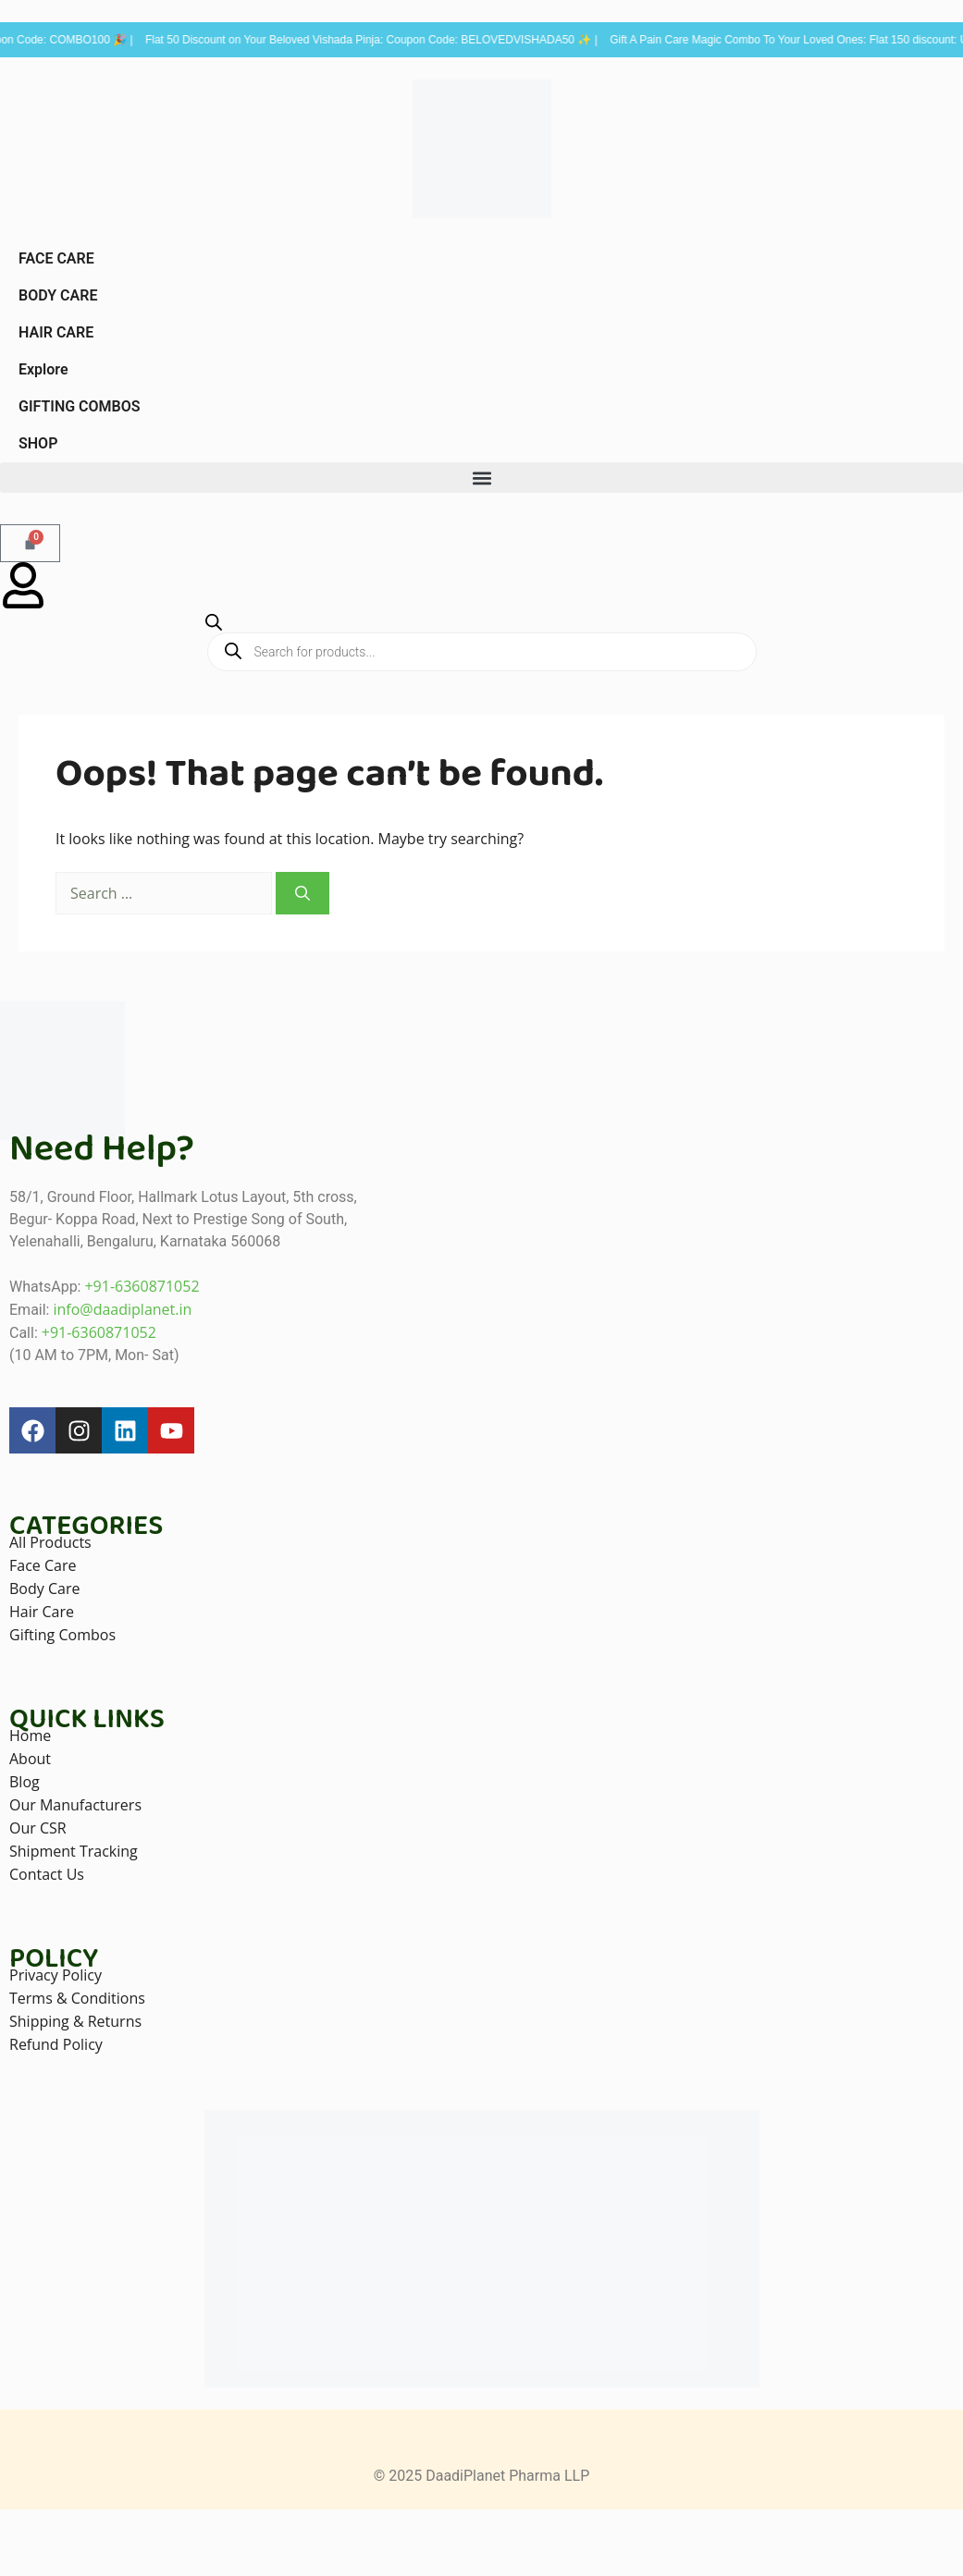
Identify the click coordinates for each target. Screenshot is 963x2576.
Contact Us (46, 1874)
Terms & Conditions (77, 1998)
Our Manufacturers (75, 1805)
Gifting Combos (62, 1635)
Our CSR (38, 1828)
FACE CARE (56, 258)
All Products (50, 1542)
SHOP (38, 443)
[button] (481, 477)
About (30, 1758)
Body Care (44, 1588)
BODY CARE (58, 295)
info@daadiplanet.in (122, 1309)
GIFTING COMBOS (80, 406)
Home (30, 1735)
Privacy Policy (55, 1975)
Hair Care (41, 1611)
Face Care (42, 1565)
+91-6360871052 (141, 1286)
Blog (24, 1782)
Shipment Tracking (73, 1851)
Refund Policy (56, 2044)
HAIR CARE (56, 332)
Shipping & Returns (75, 2021)
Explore (43, 369)
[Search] (302, 893)
